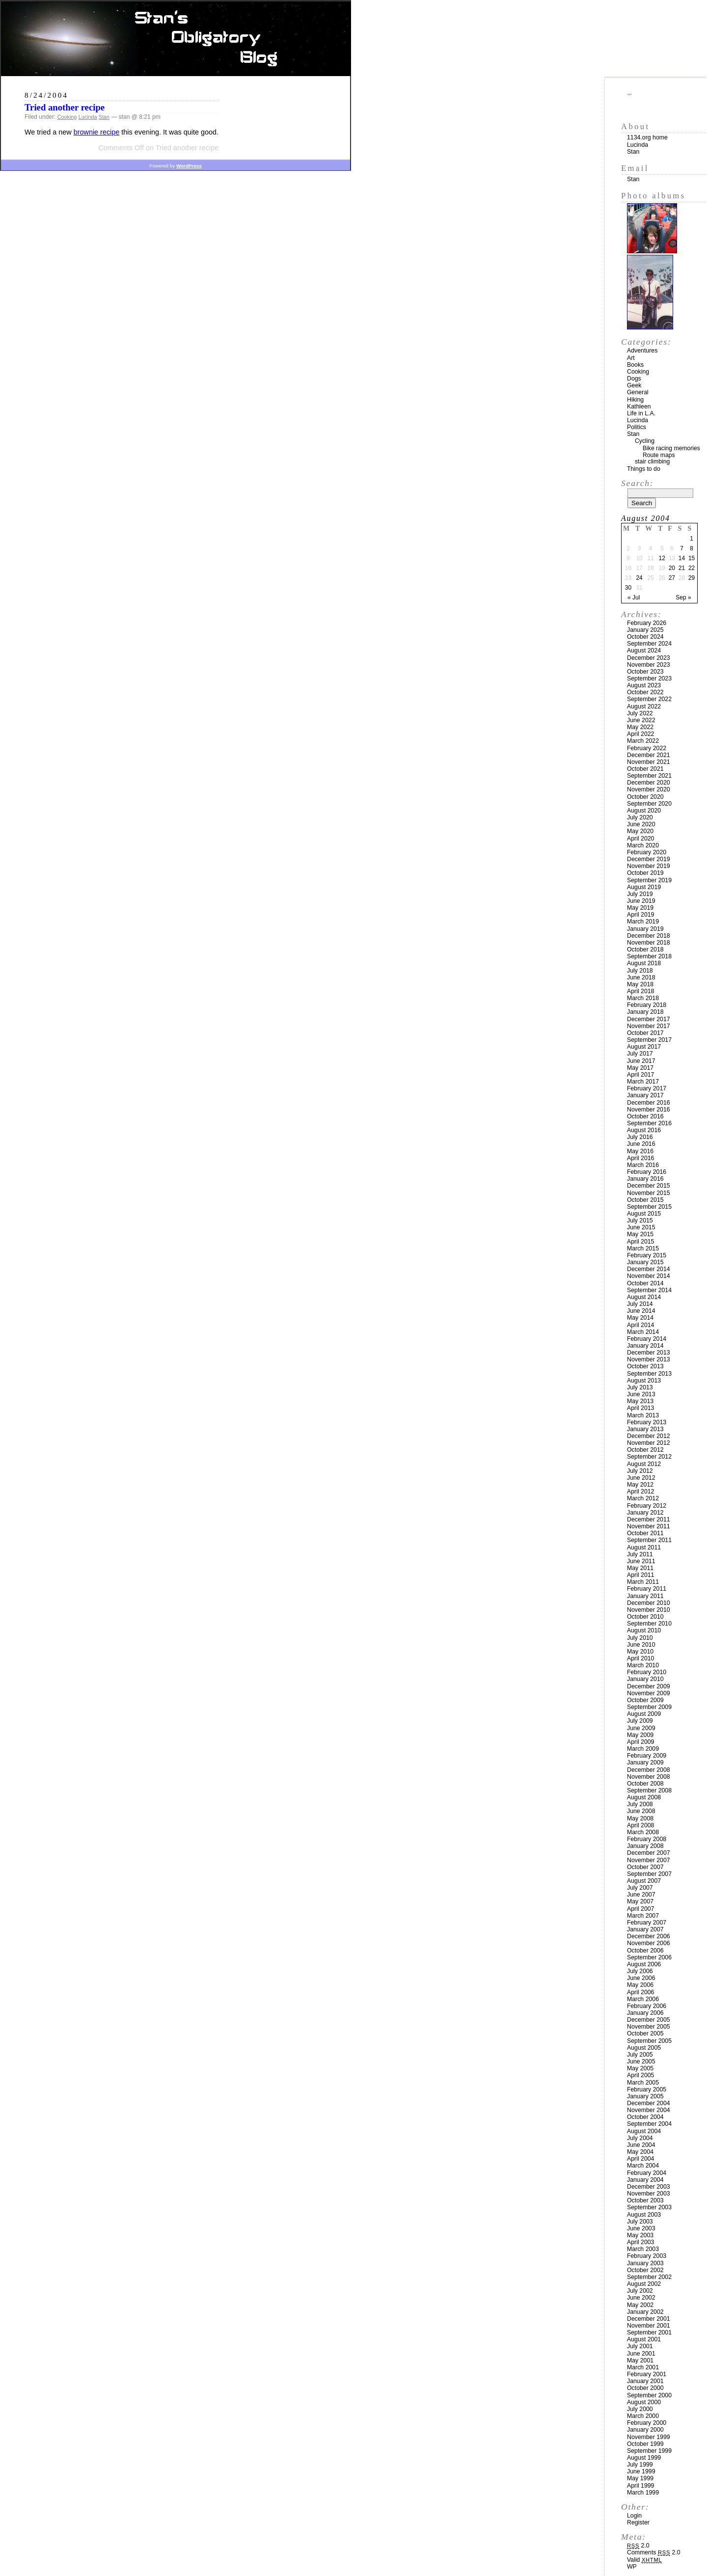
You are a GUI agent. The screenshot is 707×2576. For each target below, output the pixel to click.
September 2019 (649, 880)
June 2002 (641, 2297)
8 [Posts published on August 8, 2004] (691, 548)
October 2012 (645, 1449)
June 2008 (641, 1811)
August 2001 (644, 2339)
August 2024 (644, 650)
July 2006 (640, 1971)
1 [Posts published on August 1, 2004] (691, 538)
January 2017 (645, 1095)
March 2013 (643, 1415)
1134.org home (647, 137)
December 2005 (648, 2019)
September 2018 (649, 956)
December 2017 (648, 1019)
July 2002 (640, 2290)
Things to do (643, 468)
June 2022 (641, 720)
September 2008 (649, 1790)
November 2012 (648, 1442)
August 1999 (644, 2457)
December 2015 (648, 1185)
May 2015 (640, 1234)
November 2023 (648, 664)
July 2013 (640, 1387)
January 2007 (645, 1929)
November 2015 (648, 1193)
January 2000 (645, 2429)
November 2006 (648, 1943)
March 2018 (643, 998)
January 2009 (645, 1762)
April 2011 (640, 1575)
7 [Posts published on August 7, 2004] (681, 548)
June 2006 (641, 1978)
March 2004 (643, 2165)
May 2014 (640, 1317)
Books (635, 364)
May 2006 (640, 1984)
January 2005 (645, 2096)
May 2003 (640, 2235)
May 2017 (640, 1067)
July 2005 (640, 2054)
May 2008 (640, 1818)
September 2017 (649, 1039)
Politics (636, 427)
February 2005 (646, 2089)
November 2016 (648, 1109)
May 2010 (640, 1651)
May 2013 (640, 1401)
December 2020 (648, 782)
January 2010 (645, 1679)
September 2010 (649, 1623)
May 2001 (640, 2360)
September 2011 (649, 1540)
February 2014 (646, 1338)
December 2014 (648, 1269)
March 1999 (643, 2492)
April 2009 (640, 1741)
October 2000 (645, 2388)
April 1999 (640, 2485)
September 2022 (649, 699)
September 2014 (649, 1290)
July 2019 (640, 894)
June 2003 (641, 2228)
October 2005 (645, 2033)
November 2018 (648, 942)
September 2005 (649, 2040)
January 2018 (645, 1011)
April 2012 (640, 1491)
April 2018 (640, 991)
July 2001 (640, 2346)
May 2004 (640, 2151)
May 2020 (640, 831)
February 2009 (646, 1755)
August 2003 (644, 2214)
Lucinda (88, 117)
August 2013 (644, 1380)
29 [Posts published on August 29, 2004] (691, 577)
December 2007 (648, 1852)
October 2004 (645, 2117)
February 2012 (646, 1505)
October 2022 (645, 692)
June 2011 (641, 1561)
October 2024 (645, 636)
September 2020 (649, 803)
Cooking (67, 117)
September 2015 (649, 1206)
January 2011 (645, 1596)
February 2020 (646, 852)
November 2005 (648, 2026)
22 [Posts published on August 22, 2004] (691, 568)
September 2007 (649, 1874)
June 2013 (641, 1394)
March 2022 (643, 740)
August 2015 (644, 1213)
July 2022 (640, 713)
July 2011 (640, 1554)
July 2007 (640, 1887)
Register (638, 2522)
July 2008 (640, 1804)
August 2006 (644, 1964)
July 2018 (640, 970)
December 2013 (648, 1352)
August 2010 (644, 1630)
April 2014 (640, 1325)
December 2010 (648, 1603)
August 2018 (644, 963)
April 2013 (640, 1408)
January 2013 (645, 1429)
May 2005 (640, 2068)
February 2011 (646, 1588)
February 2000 (646, 2422)
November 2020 (648, 789)
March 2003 (643, 2249)
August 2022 (644, 706)
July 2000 (640, 2409)
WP (632, 2566)
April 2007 (640, 1908)
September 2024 (649, 643)
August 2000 (644, 2402)
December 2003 (648, 2186)
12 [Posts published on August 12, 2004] (662, 558)
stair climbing (652, 461)
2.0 (638, 2545)
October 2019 (645, 872)
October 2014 (645, 1283)
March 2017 (643, 1081)
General (638, 392)
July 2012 (640, 1470)
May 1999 (640, 2478)
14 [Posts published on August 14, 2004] (682, 558)
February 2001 (646, 2374)
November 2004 (648, 2110)
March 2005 (643, 2082)
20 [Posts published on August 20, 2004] (672, 568)
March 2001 (643, 2367)
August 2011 (644, 1547)
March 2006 (643, 1999)
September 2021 (649, 775)
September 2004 (649, 2123)
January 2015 (645, 1262)
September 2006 (649, 1957)
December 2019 (648, 859)
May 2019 (640, 907)
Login (634, 2515)
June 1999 (641, 2471)
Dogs (634, 378)
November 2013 (648, 1359)
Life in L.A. (641, 413)
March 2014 (643, 1332)
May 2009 (640, 1735)
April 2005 (640, 2075)
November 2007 (648, 1860)
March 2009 (643, 1748)
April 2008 (640, 1825)
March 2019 (643, 921)
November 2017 (648, 1026)
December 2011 (648, 1519)
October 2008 (645, 1783)
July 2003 (640, 2221)
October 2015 (645, 1199)
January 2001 (645, 2381)
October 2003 (645, 2200)
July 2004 (640, 2138)
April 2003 (640, 2242)
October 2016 (645, 1116)
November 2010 (648, 1609)
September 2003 (649, 2207)
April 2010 (640, 1658)
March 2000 (643, 2416)
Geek (634, 385)
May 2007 (640, 1901)
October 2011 (645, 1533)
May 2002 (640, 2305)
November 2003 (648, 2193)
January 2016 (645, 1178)
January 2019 (645, 928)
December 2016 (648, 1102)
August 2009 (644, 1713)
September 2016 (649, 1123)
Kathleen (639, 406)
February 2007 (646, 1922)
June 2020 (641, 824)
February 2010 (646, 1672)
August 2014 (644, 1297)
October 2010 (645, 1616)
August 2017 (644, 1046)
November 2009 (648, 1693)
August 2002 (644, 2283)
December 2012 (648, 1436)
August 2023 (644, 685)
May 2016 (640, 1151)
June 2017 (641, 1061)
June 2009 (641, 1728)
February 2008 (646, 1839)
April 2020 (640, 838)
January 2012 (645, 1512)
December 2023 (648, 657)
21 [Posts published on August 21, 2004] (682, 568)
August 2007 (644, 1880)
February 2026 (646, 623)
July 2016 (640, 1137)
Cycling (644, 440)
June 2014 (641, 1310)
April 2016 (640, 1158)
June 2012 (641, 1477)
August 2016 (644, 1130)
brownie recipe (97, 132)
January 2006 (645, 2012)
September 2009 (649, 1707)
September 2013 (649, 1373)
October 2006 (645, 1950)
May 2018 (640, 984)
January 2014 (645, 1345)
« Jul (633, 597)
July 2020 (640, 817)
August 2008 (644, 1797)
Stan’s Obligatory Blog (176, 39)
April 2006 (640, 1992)
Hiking (635, 399)
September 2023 (649, 678)
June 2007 (641, 1894)
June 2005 (641, 2061)
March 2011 (643, 1581)
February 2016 (646, 1171)
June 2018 (641, 977)
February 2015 (646, 1255)
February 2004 (646, 2172)
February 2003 (646, 2255)
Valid (644, 2559)
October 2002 (645, 2270)
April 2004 (640, 2158)
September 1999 (649, 2450)
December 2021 (648, 755)
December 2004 (648, 2103)
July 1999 (640, 2464)
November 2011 (648, 1526)
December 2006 (648, 1936)
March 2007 (643, 1915)
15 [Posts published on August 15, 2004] (691, 558)
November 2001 (648, 2325)
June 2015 (641, 1227)
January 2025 (645, 629)
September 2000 (649, 2395)
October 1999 (645, 2443)
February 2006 (646, 2006)
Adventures (642, 350)
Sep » (683, 597)
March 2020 (643, 845)
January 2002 (645, 2311)
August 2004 (644, 2131)
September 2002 (649, 2277)
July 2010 (640, 1637)
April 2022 (640, 734)
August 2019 (644, 887)
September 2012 (649, 1456)
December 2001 (648, 2318)
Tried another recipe (65, 107)
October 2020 (645, 796)
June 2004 (641, 2145)
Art (631, 357)
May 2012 (640, 1484)
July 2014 (640, 1304)
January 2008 (645, 1846)
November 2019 (648, 866)
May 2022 (640, 727)
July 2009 (640, 1720)
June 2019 (641, 900)
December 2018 (648, 935)
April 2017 (640, 1074)
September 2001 (649, 2332)
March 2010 (643, 1665)
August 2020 (644, 810)
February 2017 (646, 1088)
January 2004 (645, 2179)
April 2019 (640, 914)
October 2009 (645, 1700)
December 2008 (648, 1769)
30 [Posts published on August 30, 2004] (628, 587)
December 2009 (648, 1686)
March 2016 (643, 1165)
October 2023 (645, 671)
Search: (637, 483)
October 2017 (645, 1033)
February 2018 (646, 1005)
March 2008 (643, 1832)
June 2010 (641, 1644)
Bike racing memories (671, 448)
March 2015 (643, 1248)
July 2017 (640, 1053)
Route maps (659, 455)
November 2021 (648, 762)
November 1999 (648, 2437)
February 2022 (646, 748)
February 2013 (646, 1422)
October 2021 (645, 768)
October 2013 (645, 1366)
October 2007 (645, 1867)
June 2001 (641, 2353)
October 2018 (645, 949)
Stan (104, 117)
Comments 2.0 (653, 2552)
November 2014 (648, 1276)
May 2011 (640, 1568)
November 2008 (648, 1776)
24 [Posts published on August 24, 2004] (639, 577)
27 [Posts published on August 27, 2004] (672, 577)
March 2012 (643, 1498)
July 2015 (640, 1220)
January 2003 (645, 2263)
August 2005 (644, 2047)
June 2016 (641, 1143)
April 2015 (640, 1241)
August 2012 (644, 1464)
